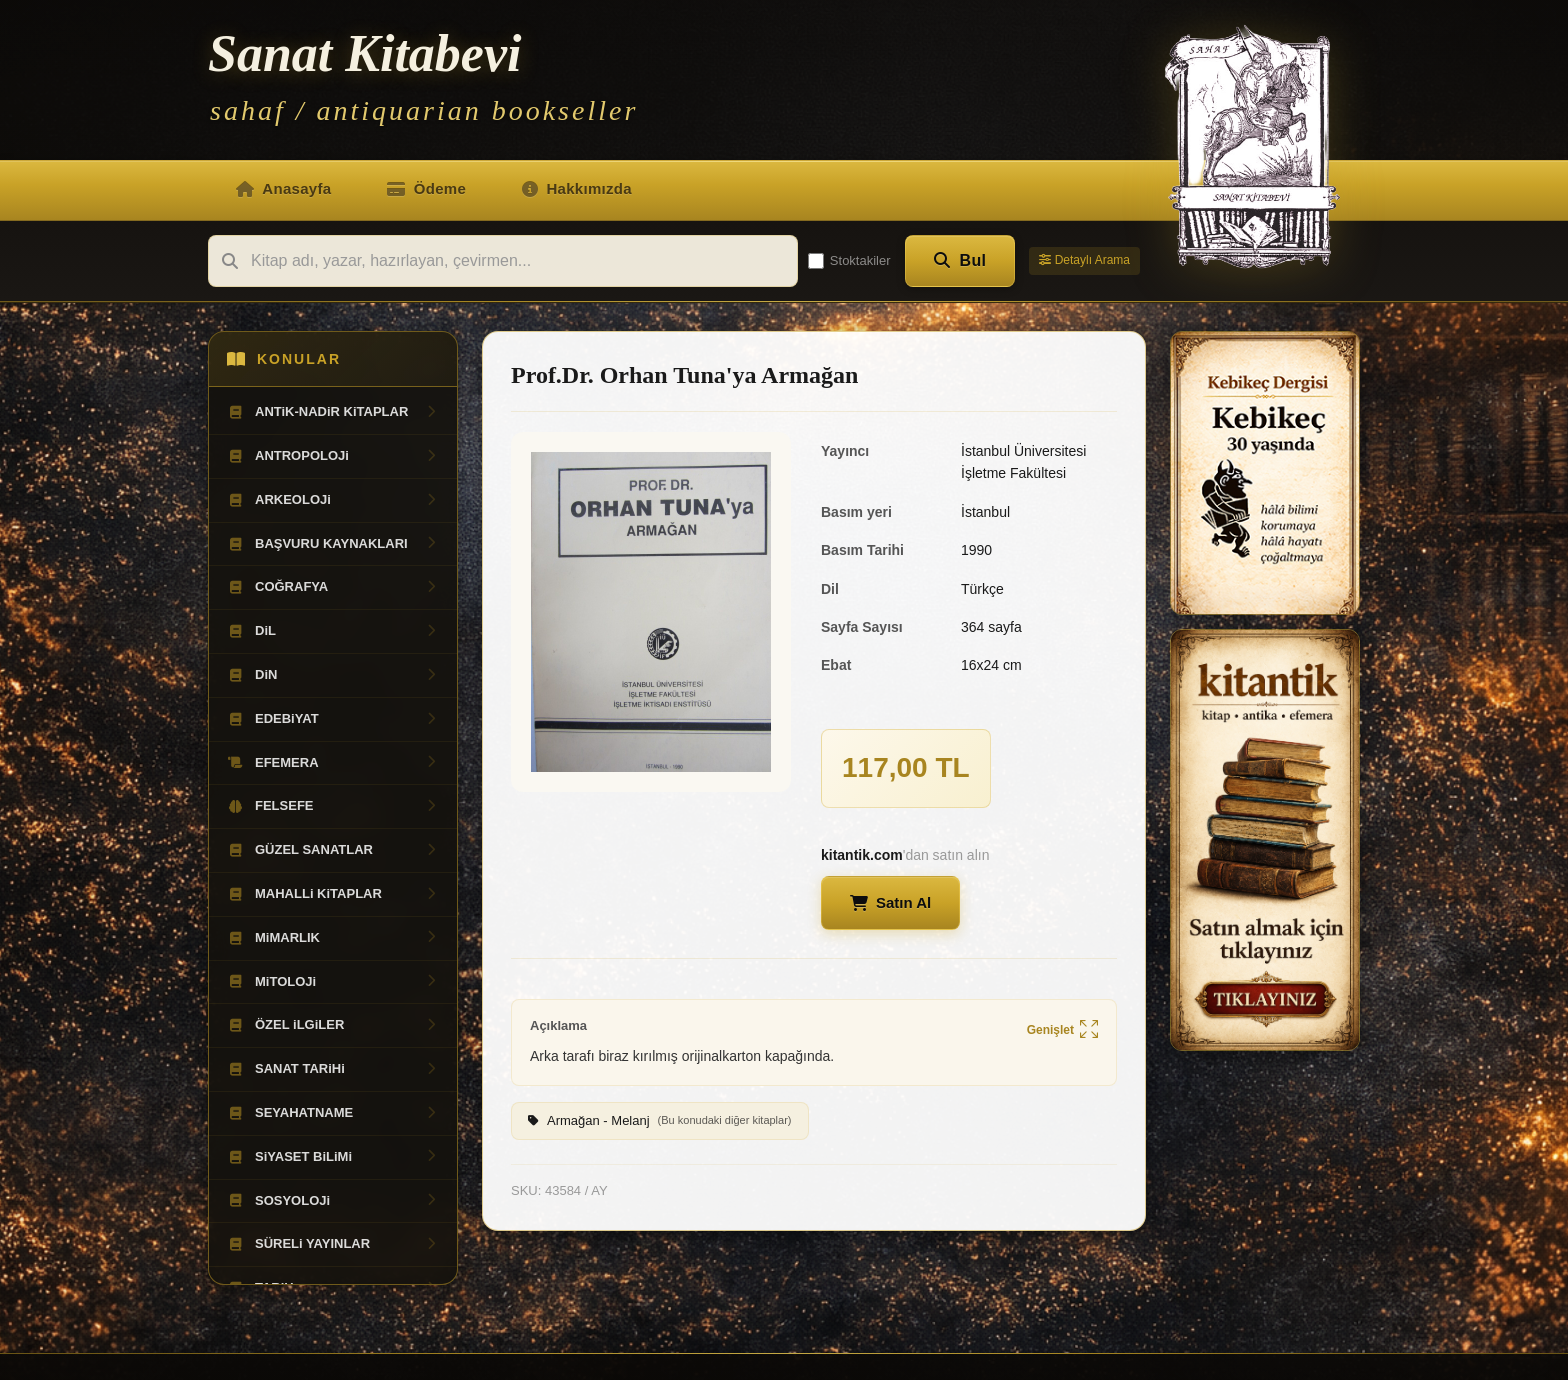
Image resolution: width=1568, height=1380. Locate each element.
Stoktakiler (849, 261)
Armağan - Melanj (660, 1121)
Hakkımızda (577, 188)
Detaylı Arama (1084, 260)
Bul (960, 260)
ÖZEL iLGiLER (333, 1025)
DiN (333, 675)
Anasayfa (283, 188)
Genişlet (1062, 1030)
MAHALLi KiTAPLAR (333, 894)
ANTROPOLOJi (333, 456)
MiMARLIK (333, 938)
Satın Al (890, 902)
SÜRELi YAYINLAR (333, 1244)
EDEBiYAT (333, 719)
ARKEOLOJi (333, 500)
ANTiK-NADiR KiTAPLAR (333, 412)
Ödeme (426, 188)
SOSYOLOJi (333, 1201)
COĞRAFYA (333, 587)
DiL (333, 631)
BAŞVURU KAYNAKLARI (333, 544)
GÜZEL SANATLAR (333, 850)
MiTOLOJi (333, 982)
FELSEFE (333, 806)
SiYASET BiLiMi (333, 1157)
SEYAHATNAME (333, 1113)
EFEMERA (333, 763)
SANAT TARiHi (333, 1069)
